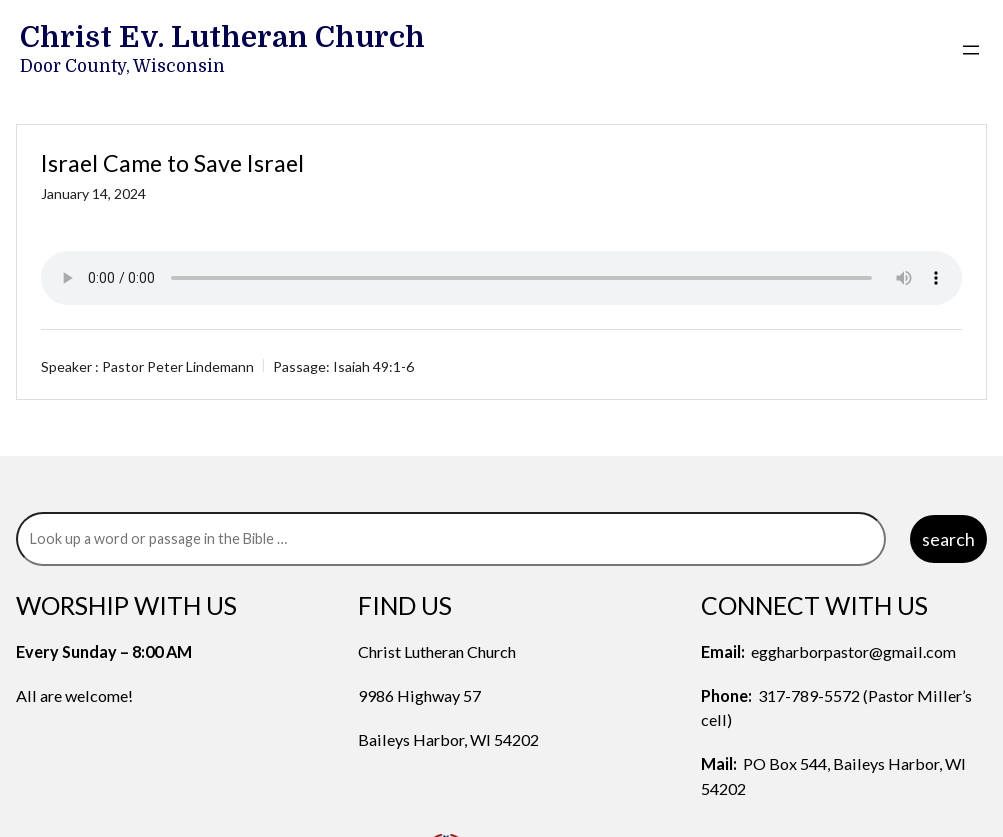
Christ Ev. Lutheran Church (222, 37)
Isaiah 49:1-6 (373, 366)
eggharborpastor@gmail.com (853, 651)
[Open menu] (971, 50)
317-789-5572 (809, 695)
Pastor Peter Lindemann (178, 366)
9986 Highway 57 (419, 695)
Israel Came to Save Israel (172, 163)
